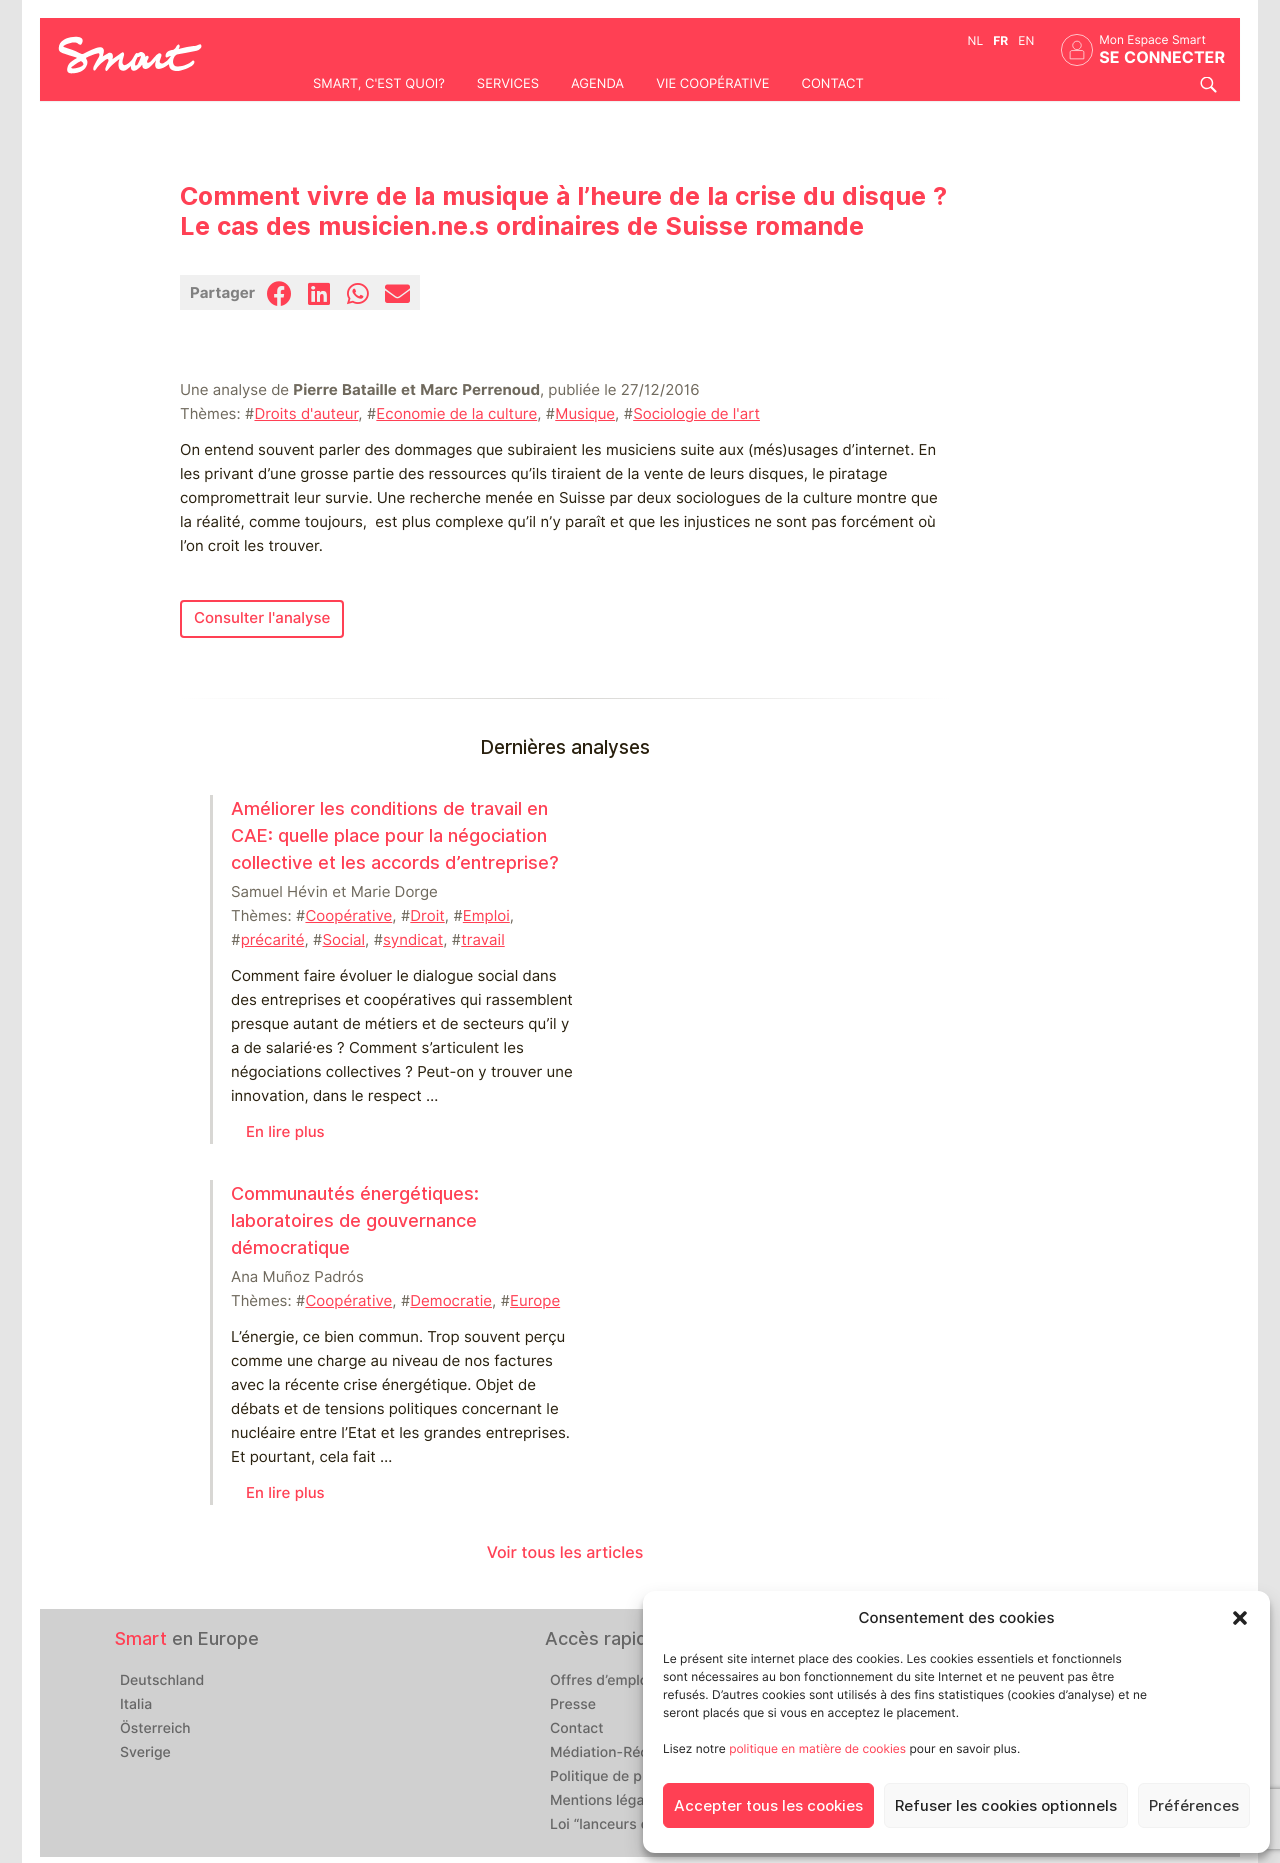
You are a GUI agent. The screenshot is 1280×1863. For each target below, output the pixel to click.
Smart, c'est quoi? (379, 84)
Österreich (155, 1729)
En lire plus (285, 1132)
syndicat (413, 940)
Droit (427, 916)
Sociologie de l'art (696, 414)
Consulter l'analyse (262, 618)
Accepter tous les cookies (768, 1806)
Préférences (1194, 1806)
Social (344, 940)
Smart (141, 1638)
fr (1000, 40)
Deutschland (162, 1681)
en (1026, 40)
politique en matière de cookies (817, 1748)
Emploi (486, 916)
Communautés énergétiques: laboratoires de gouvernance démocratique (355, 1220)
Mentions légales (607, 1801)
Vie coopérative (712, 84)
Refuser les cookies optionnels (1006, 1806)
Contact (832, 84)
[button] (1240, 1618)
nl (976, 40)
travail (482, 940)
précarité (273, 940)
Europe (535, 1301)
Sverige (145, 1753)
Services (508, 84)
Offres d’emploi (601, 1681)
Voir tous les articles (565, 1552)
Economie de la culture (456, 414)
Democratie (451, 1301)
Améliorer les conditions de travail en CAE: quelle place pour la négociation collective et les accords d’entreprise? (395, 835)
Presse (573, 1705)
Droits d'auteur (306, 414)
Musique (585, 414)
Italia (136, 1705)
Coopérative (348, 916)
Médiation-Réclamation (628, 1753)
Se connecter (1162, 57)
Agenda (597, 84)
